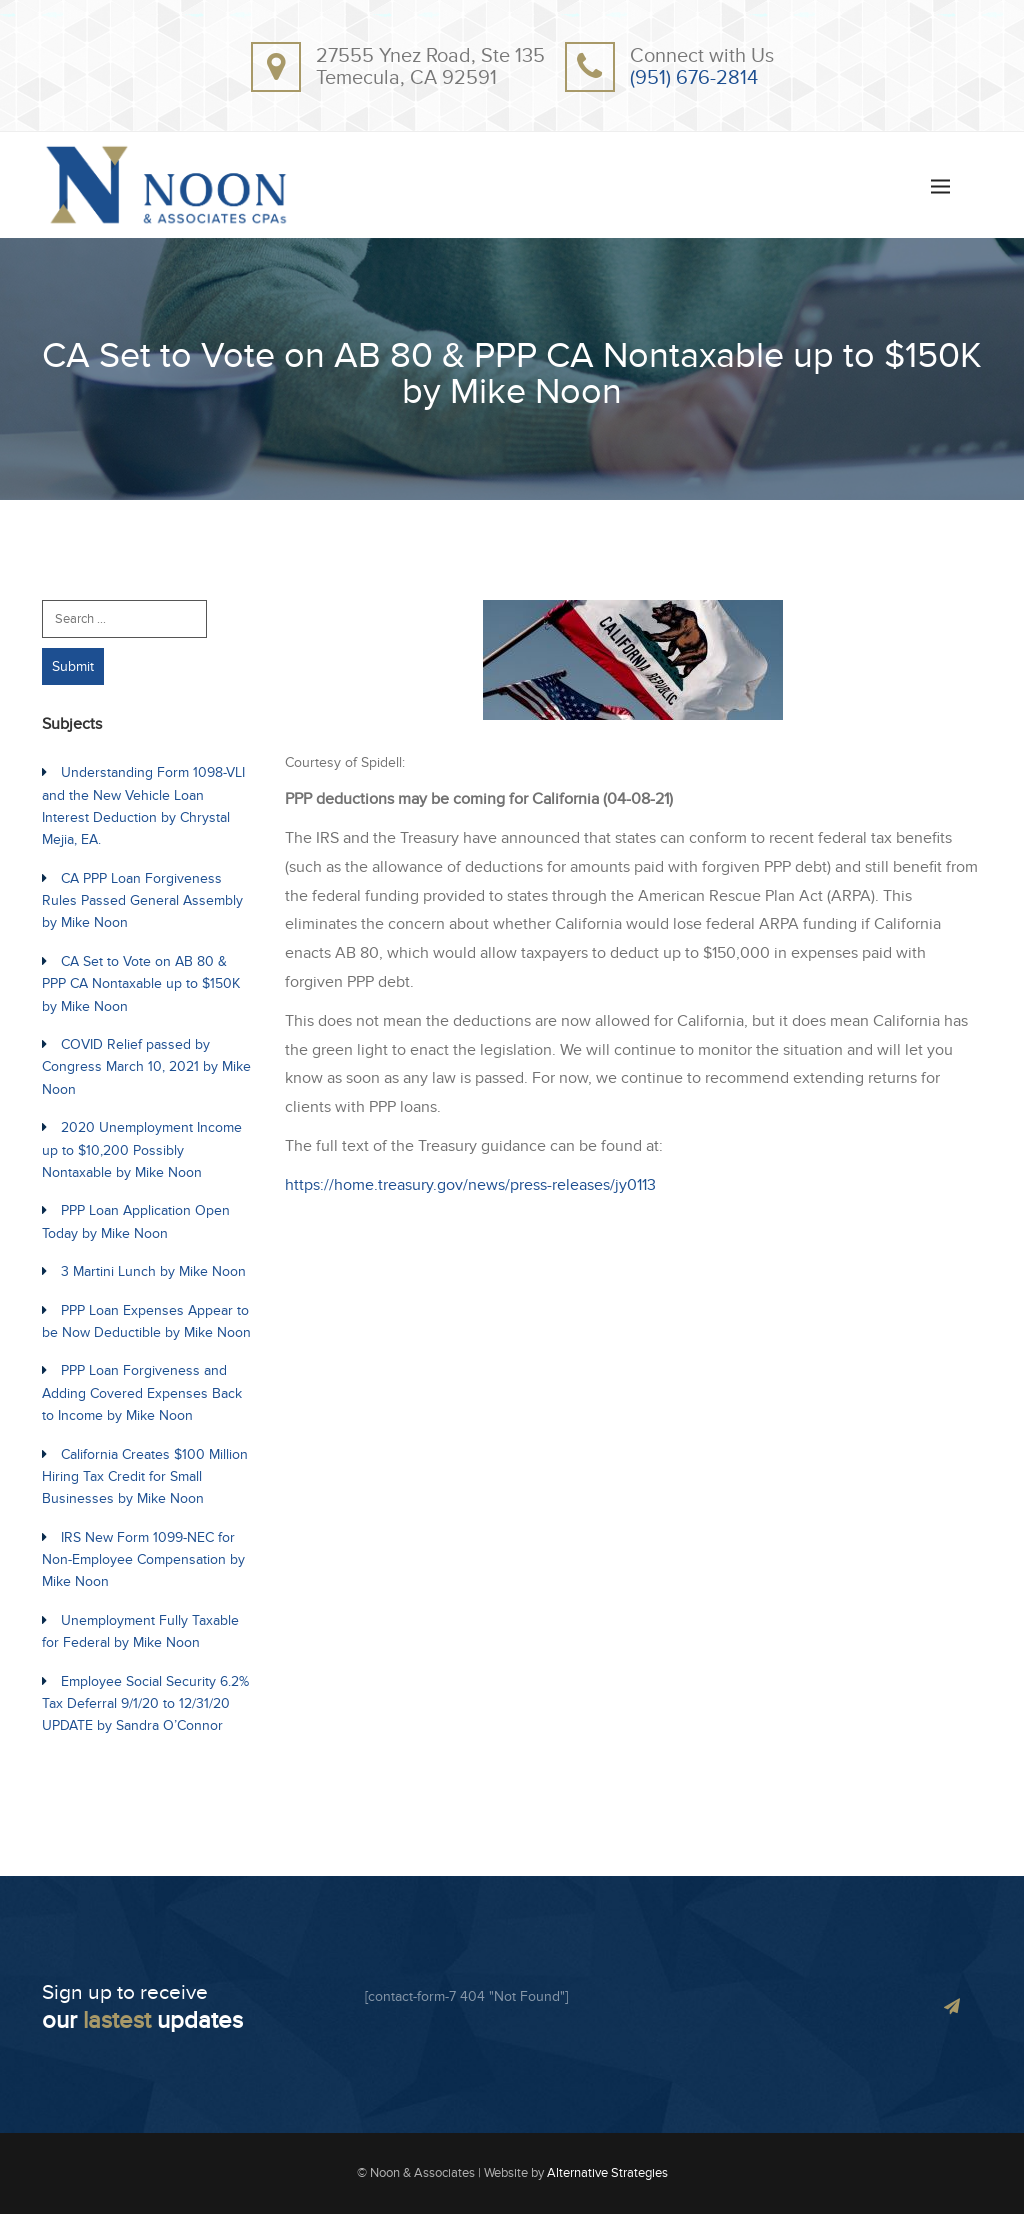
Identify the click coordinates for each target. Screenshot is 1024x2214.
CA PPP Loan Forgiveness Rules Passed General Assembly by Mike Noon (142, 901)
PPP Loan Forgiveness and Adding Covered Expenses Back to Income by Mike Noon (142, 1393)
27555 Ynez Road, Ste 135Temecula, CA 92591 (430, 67)
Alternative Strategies (607, 2173)
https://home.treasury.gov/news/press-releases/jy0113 (470, 1185)
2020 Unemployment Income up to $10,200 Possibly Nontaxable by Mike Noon (142, 1150)
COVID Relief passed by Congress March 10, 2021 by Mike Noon (146, 1067)
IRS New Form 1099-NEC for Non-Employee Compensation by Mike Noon (143, 1560)
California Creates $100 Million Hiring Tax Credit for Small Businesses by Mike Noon (145, 1477)
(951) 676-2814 (694, 78)
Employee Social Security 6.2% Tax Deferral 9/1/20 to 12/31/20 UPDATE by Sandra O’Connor (145, 1704)
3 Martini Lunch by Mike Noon (153, 1271)
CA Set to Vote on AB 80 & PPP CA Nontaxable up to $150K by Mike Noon (141, 984)
